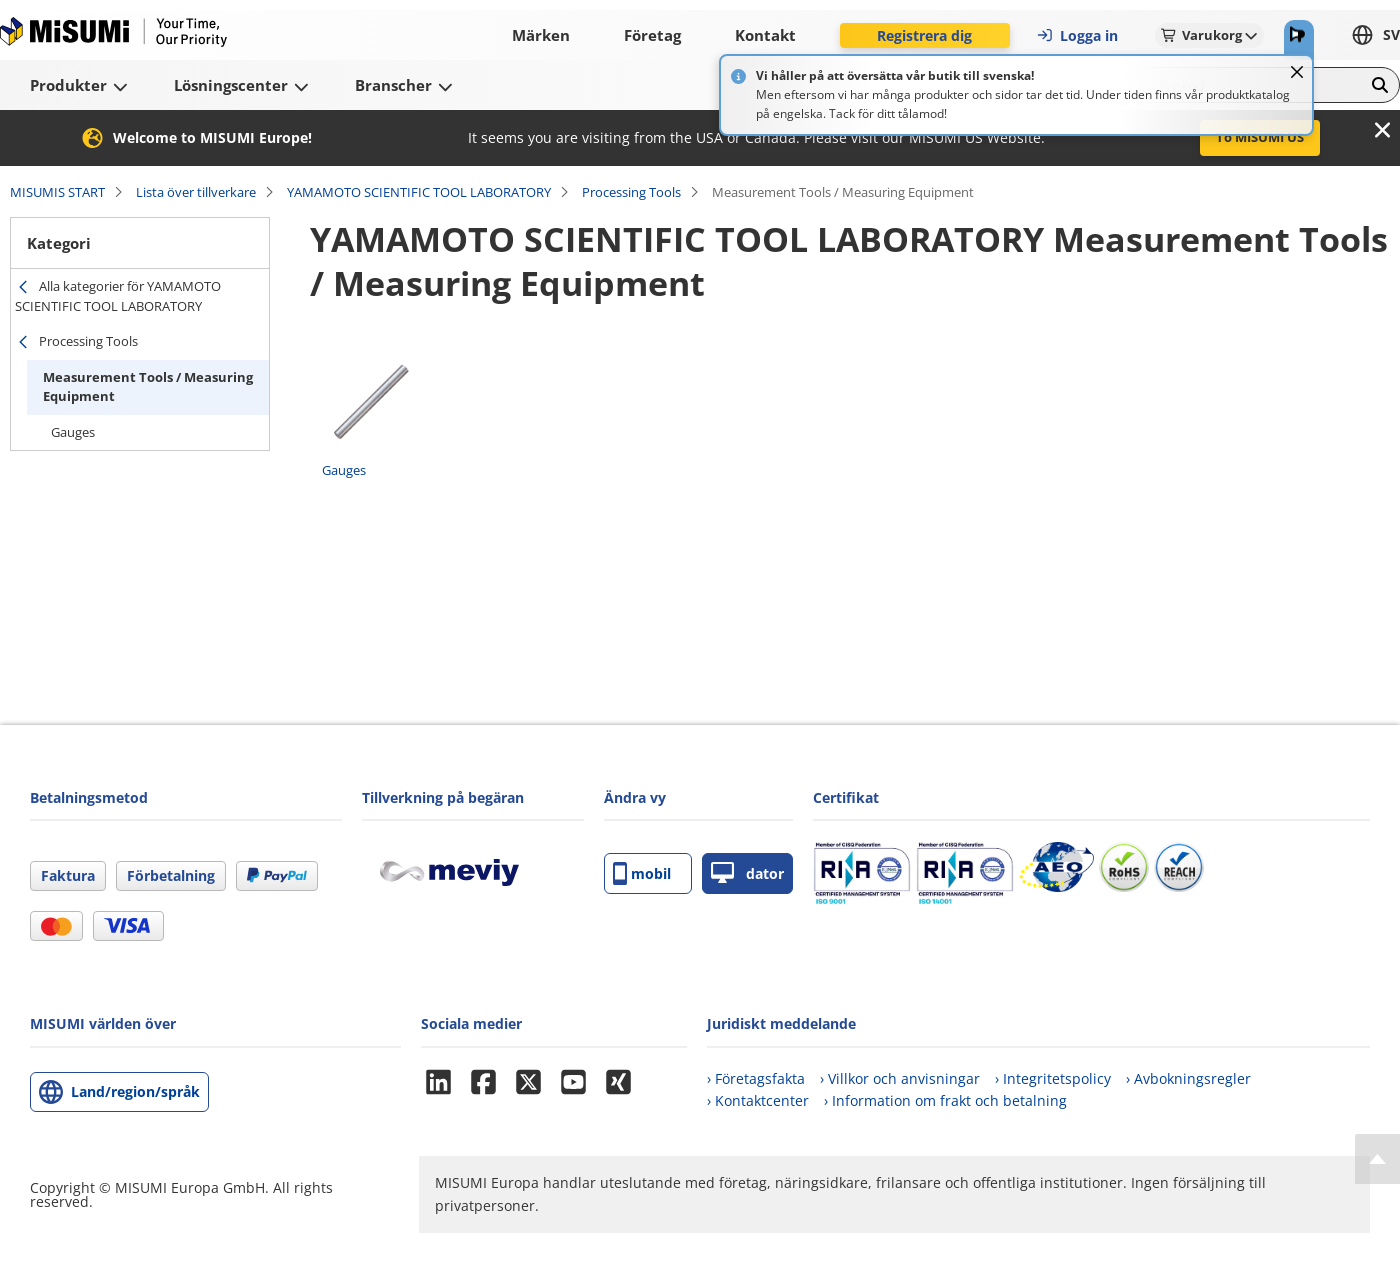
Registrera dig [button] (924, 35)
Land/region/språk (135, 1091)
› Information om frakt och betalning (945, 1100)
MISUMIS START (57, 192)
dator (747, 873)
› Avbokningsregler (1188, 1078)
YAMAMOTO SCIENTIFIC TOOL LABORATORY (419, 192)
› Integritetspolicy (1053, 1078)
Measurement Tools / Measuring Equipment (148, 387)
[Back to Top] (1377, 1159)
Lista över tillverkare (196, 192)
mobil (642, 873)
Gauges (73, 432)
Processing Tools (631, 192)
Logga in (1077, 35)
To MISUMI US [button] (1260, 137)
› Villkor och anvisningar (900, 1078)
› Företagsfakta (756, 1078)
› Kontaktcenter (758, 1100)
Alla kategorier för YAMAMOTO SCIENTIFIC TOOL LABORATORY (118, 296)
